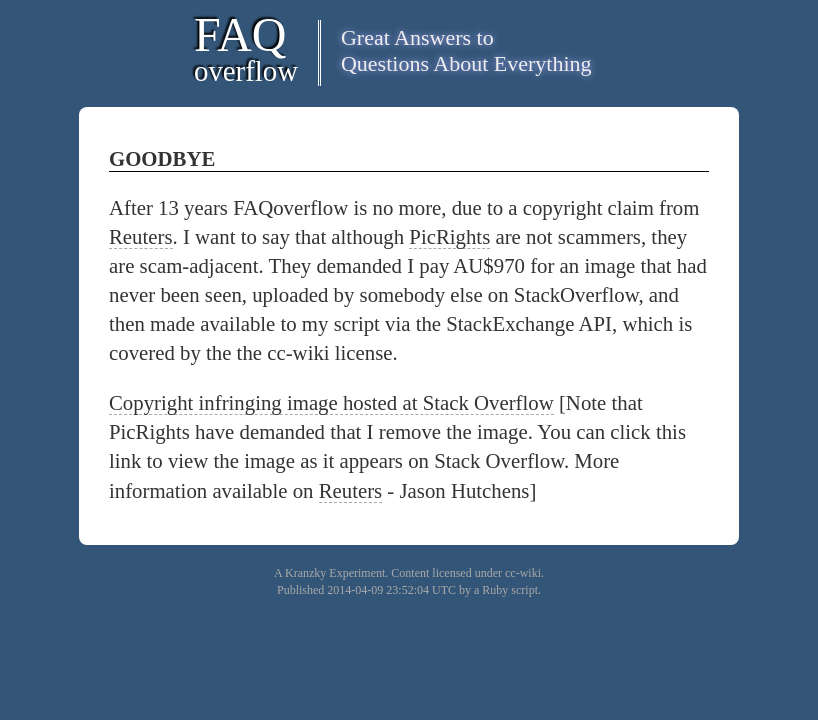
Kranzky (305, 573)
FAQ (246, 47)
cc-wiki (523, 573)
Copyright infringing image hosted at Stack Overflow (331, 402)
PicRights (449, 236)
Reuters (141, 236)
